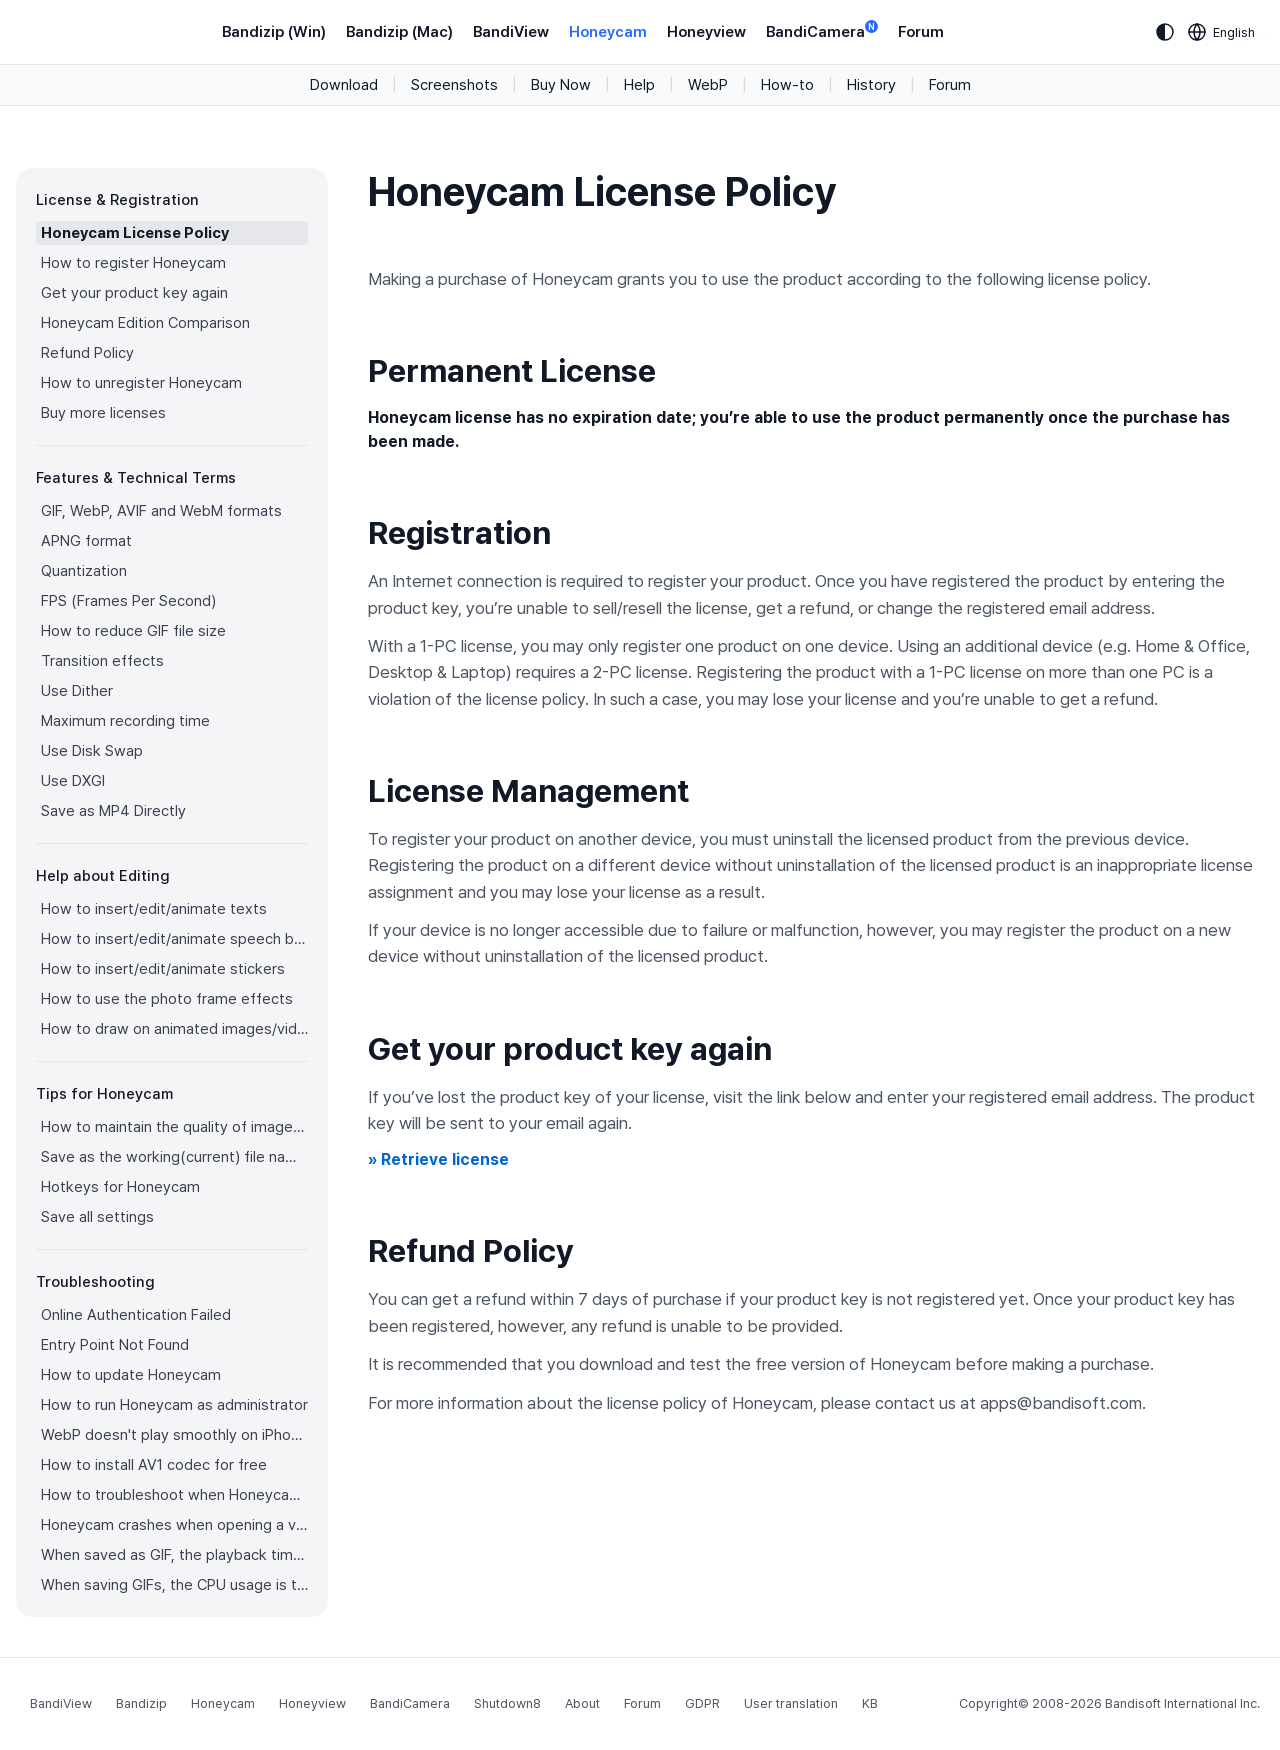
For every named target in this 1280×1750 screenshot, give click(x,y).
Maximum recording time (125, 721)
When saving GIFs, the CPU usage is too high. (174, 1585)
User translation (791, 1703)
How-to (787, 85)
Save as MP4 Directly (113, 811)
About (582, 1703)
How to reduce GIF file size (133, 631)
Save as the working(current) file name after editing (174, 1157)
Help (639, 85)
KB (870, 1703)
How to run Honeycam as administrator (174, 1405)
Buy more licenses (103, 413)
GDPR (702, 1703)
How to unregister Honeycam (141, 383)
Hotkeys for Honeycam (120, 1187)
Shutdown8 (507, 1703)
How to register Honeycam (133, 263)
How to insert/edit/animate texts (154, 909)
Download (344, 85)
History (871, 85)
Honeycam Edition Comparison (145, 323)
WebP (708, 85)
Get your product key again (134, 293)
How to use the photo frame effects (167, 999)
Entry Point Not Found (115, 1345)
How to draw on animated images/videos (174, 1029)
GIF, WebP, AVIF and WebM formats (161, 511)
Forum (921, 32)
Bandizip (141, 1703)
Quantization (84, 571)
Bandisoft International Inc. (1182, 1703)
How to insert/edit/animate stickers (163, 969)
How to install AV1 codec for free (154, 1465)
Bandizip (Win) (274, 32)
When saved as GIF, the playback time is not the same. (174, 1555)
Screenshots (454, 85)
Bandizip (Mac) (399, 32)
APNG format (86, 541)
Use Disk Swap (92, 751)
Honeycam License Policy (135, 233)
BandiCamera (822, 30)
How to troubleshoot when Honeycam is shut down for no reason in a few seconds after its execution (174, 1495)
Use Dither (77, 691)
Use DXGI (73, 781)
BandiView (511, 32)
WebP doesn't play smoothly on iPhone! (174, 1435)
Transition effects (102, 661)
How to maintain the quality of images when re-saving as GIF (174, 1127)
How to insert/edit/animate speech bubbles (174, 939)
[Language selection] (1222, 32)
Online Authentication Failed (136, 1315)
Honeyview (706, 32)
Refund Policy (87, 353)
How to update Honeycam (131, 1375)
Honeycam (608, 32)
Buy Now (561, 85)
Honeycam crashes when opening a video (174, 1525)
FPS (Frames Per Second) (128, 601)
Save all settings (97, 1217)
